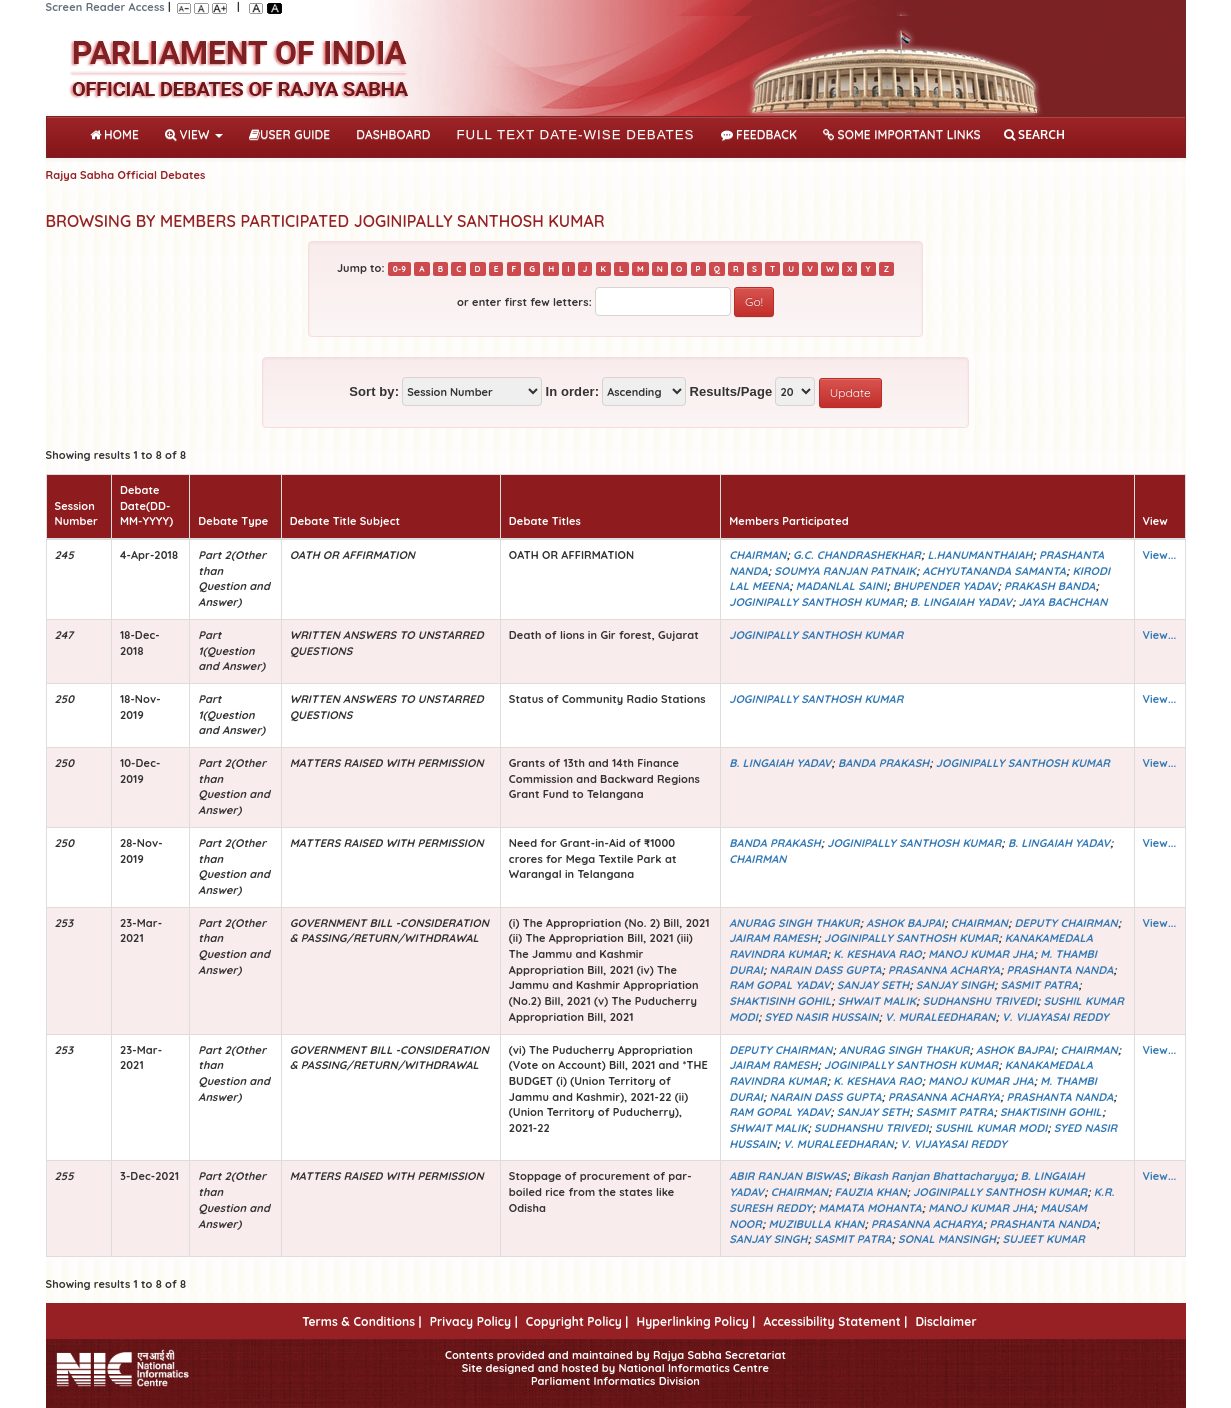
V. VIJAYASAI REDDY (1055, 1017)
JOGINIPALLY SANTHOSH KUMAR (816, 602)
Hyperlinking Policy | (695, 1321)
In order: (572, 391)
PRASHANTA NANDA (1060, 970)
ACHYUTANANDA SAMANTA (994, 571)
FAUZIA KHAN (871, 1192)
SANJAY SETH (873, 985)
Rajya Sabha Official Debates (126, 175)
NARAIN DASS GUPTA (825, 970)
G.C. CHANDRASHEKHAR (857, 555)
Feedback (759, 134)
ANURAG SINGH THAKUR (794, 923)
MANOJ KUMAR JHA (980, 954)
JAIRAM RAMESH (773, 938)
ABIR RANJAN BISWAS (787, 1176)
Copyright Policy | (577, 1321)
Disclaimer (945, 1321)
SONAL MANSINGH (947, 1239)
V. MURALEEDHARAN (940, 1017)
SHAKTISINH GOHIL (780, 1001)
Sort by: (374, 391)
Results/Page (730, 391)
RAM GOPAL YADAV (779, 985)
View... (1160, 555)
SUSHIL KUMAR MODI (991, 1128)
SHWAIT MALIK (877, 1001)
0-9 (399, 269)
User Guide (289, 134)
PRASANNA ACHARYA (944, 970)
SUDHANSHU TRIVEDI (980, 1001)
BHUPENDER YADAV (945, 586)
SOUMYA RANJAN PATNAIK (845, 571)
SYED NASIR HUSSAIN (821, 1017)
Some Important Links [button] (902, 134)
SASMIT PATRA (1040, 985)
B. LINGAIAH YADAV (961, 602)
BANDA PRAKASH (883, 763)
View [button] (194, 134)
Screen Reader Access (105, 7)
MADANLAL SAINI (841, 586)
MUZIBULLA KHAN (816, 1224)
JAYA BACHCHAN (1063, 602)
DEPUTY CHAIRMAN (1066, 923)
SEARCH (1034, 134)
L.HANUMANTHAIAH (979, 555)
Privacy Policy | (474, 1321)
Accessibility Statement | (835, 1321)
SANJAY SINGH (955, 985)
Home (118, 133)
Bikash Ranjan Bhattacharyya (933, 1176)
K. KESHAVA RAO (877, 954)
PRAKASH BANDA (1049, 586)
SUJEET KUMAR (1044, 1239)
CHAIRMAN (757, 555)
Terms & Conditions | (361, 1321)
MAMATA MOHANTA (870, 1208)
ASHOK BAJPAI (905, 923)
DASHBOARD (393, 134)
